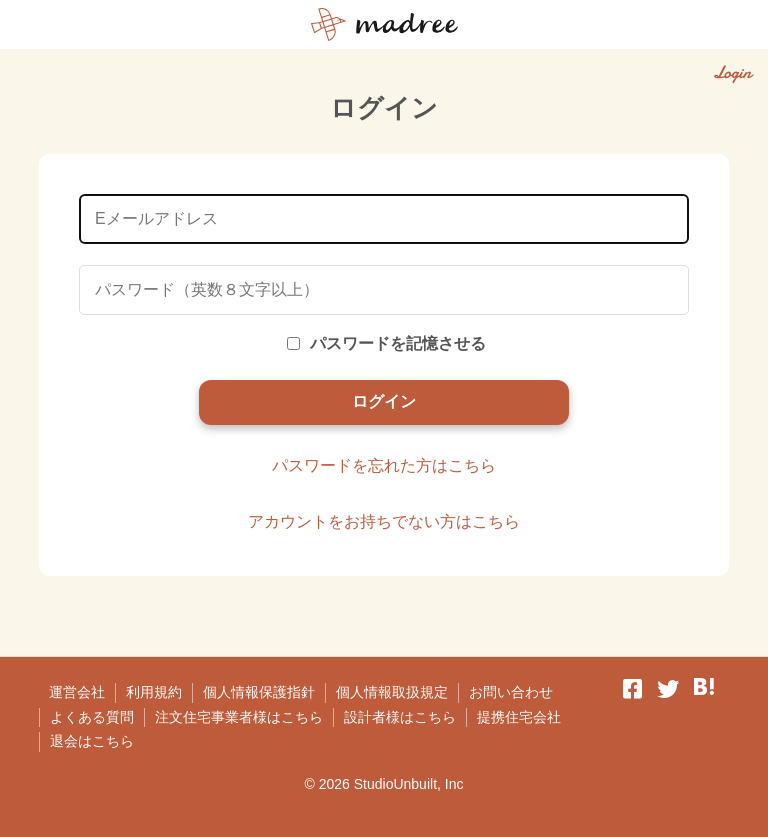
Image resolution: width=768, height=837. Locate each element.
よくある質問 (92, 717)
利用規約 (154, 692)
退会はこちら (92, 741)
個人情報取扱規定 (392, 692)
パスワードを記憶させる (386, 343)
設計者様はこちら (400, 717)
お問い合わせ (511, 692)
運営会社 (77, 692)
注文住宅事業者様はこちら (239, 717)
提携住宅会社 (519, 717)
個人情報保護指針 (259, 692)
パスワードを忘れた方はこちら (384, 465)
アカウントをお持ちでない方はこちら (384, 521)
